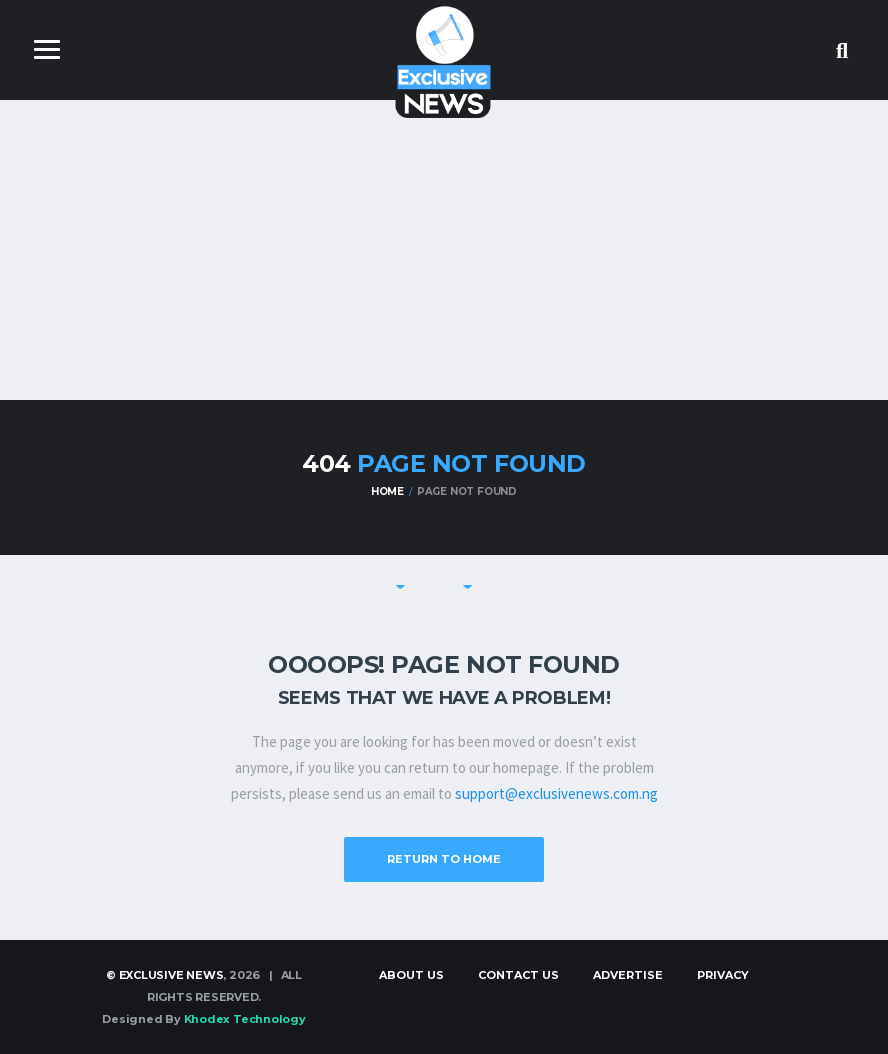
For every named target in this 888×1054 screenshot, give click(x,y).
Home (387, 491)
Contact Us (518, 975)
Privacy (723, 975)
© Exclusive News (164, 975)
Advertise (628, 975)
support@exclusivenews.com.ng (556, 793)
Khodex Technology (245, 1019)
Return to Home (444, 859)
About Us (411, 975)
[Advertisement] (444, 250)
